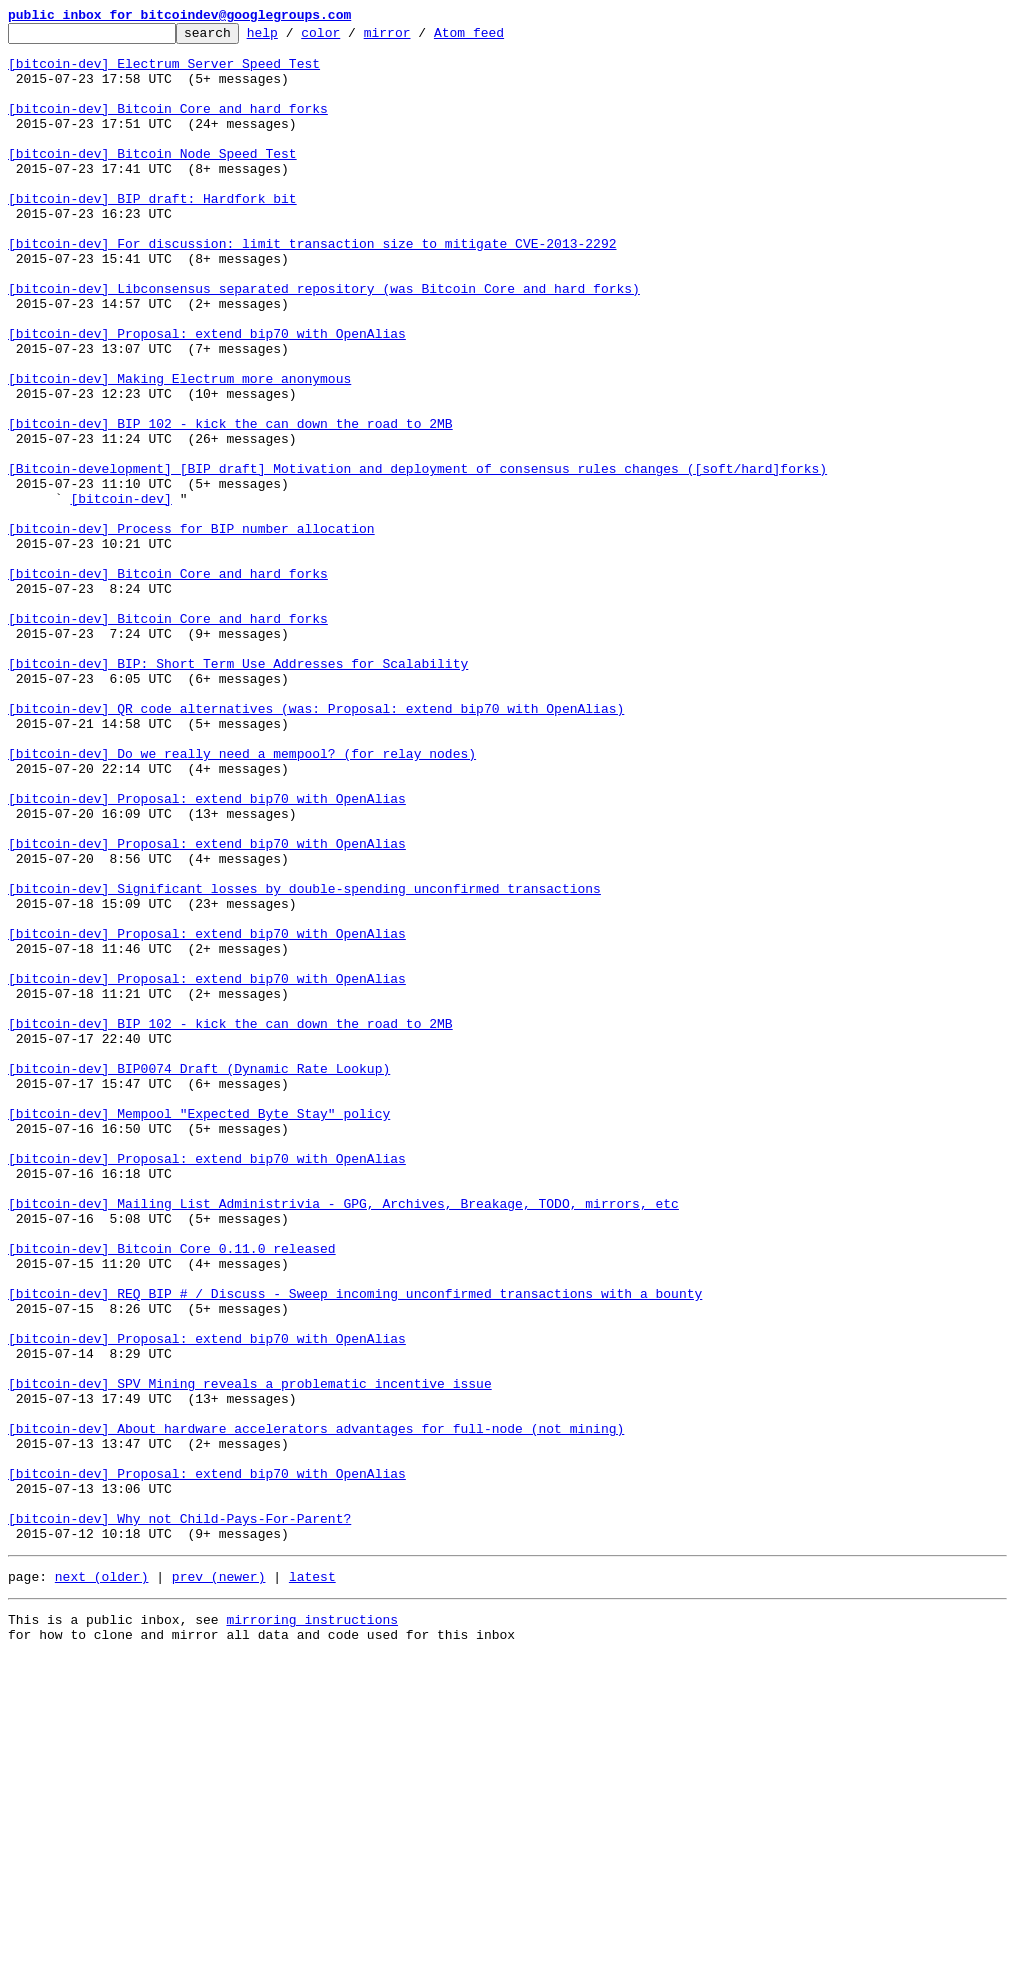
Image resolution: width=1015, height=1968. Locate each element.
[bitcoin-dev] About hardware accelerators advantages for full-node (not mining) (316, 1710)
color (351, 38)
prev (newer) (219, 1882)
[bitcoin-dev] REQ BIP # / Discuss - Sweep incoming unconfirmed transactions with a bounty (355, 1548)
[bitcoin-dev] (120, 594)
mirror (418, 38)
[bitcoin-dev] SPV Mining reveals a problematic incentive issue (250, 1656)
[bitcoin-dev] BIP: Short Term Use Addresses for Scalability (238, 792)
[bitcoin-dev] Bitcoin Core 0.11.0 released (172, 1494)
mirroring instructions (312, 1928)
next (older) (102, 1882)
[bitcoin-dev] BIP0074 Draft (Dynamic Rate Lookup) (199, 1278)
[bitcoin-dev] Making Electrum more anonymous (179, 450)
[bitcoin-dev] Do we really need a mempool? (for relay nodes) (242, 900)
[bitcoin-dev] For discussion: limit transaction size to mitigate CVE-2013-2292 (312, 288)
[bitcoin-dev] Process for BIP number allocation (191, 630)
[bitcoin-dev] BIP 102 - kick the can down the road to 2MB (230, 504)
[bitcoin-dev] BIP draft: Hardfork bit (152, 234)
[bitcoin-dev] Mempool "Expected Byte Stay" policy (199, 1332)
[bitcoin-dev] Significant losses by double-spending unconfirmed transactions (304, 1062)
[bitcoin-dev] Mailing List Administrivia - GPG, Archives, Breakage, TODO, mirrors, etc (343, 1440)
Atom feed (500, 38)
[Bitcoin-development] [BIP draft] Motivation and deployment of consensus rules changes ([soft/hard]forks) (417, 558)
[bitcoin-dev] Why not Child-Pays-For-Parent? (179, 1818)
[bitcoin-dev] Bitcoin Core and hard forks (168, 126)
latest (312, 1882)
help (293, 38)
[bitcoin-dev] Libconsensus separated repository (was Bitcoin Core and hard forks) (324, 342)
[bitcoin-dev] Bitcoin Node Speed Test (152, 180)
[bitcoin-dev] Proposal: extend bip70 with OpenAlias (207, 396)
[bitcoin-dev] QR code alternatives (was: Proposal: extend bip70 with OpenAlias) (316, 846)
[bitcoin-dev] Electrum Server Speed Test (164, 72)
